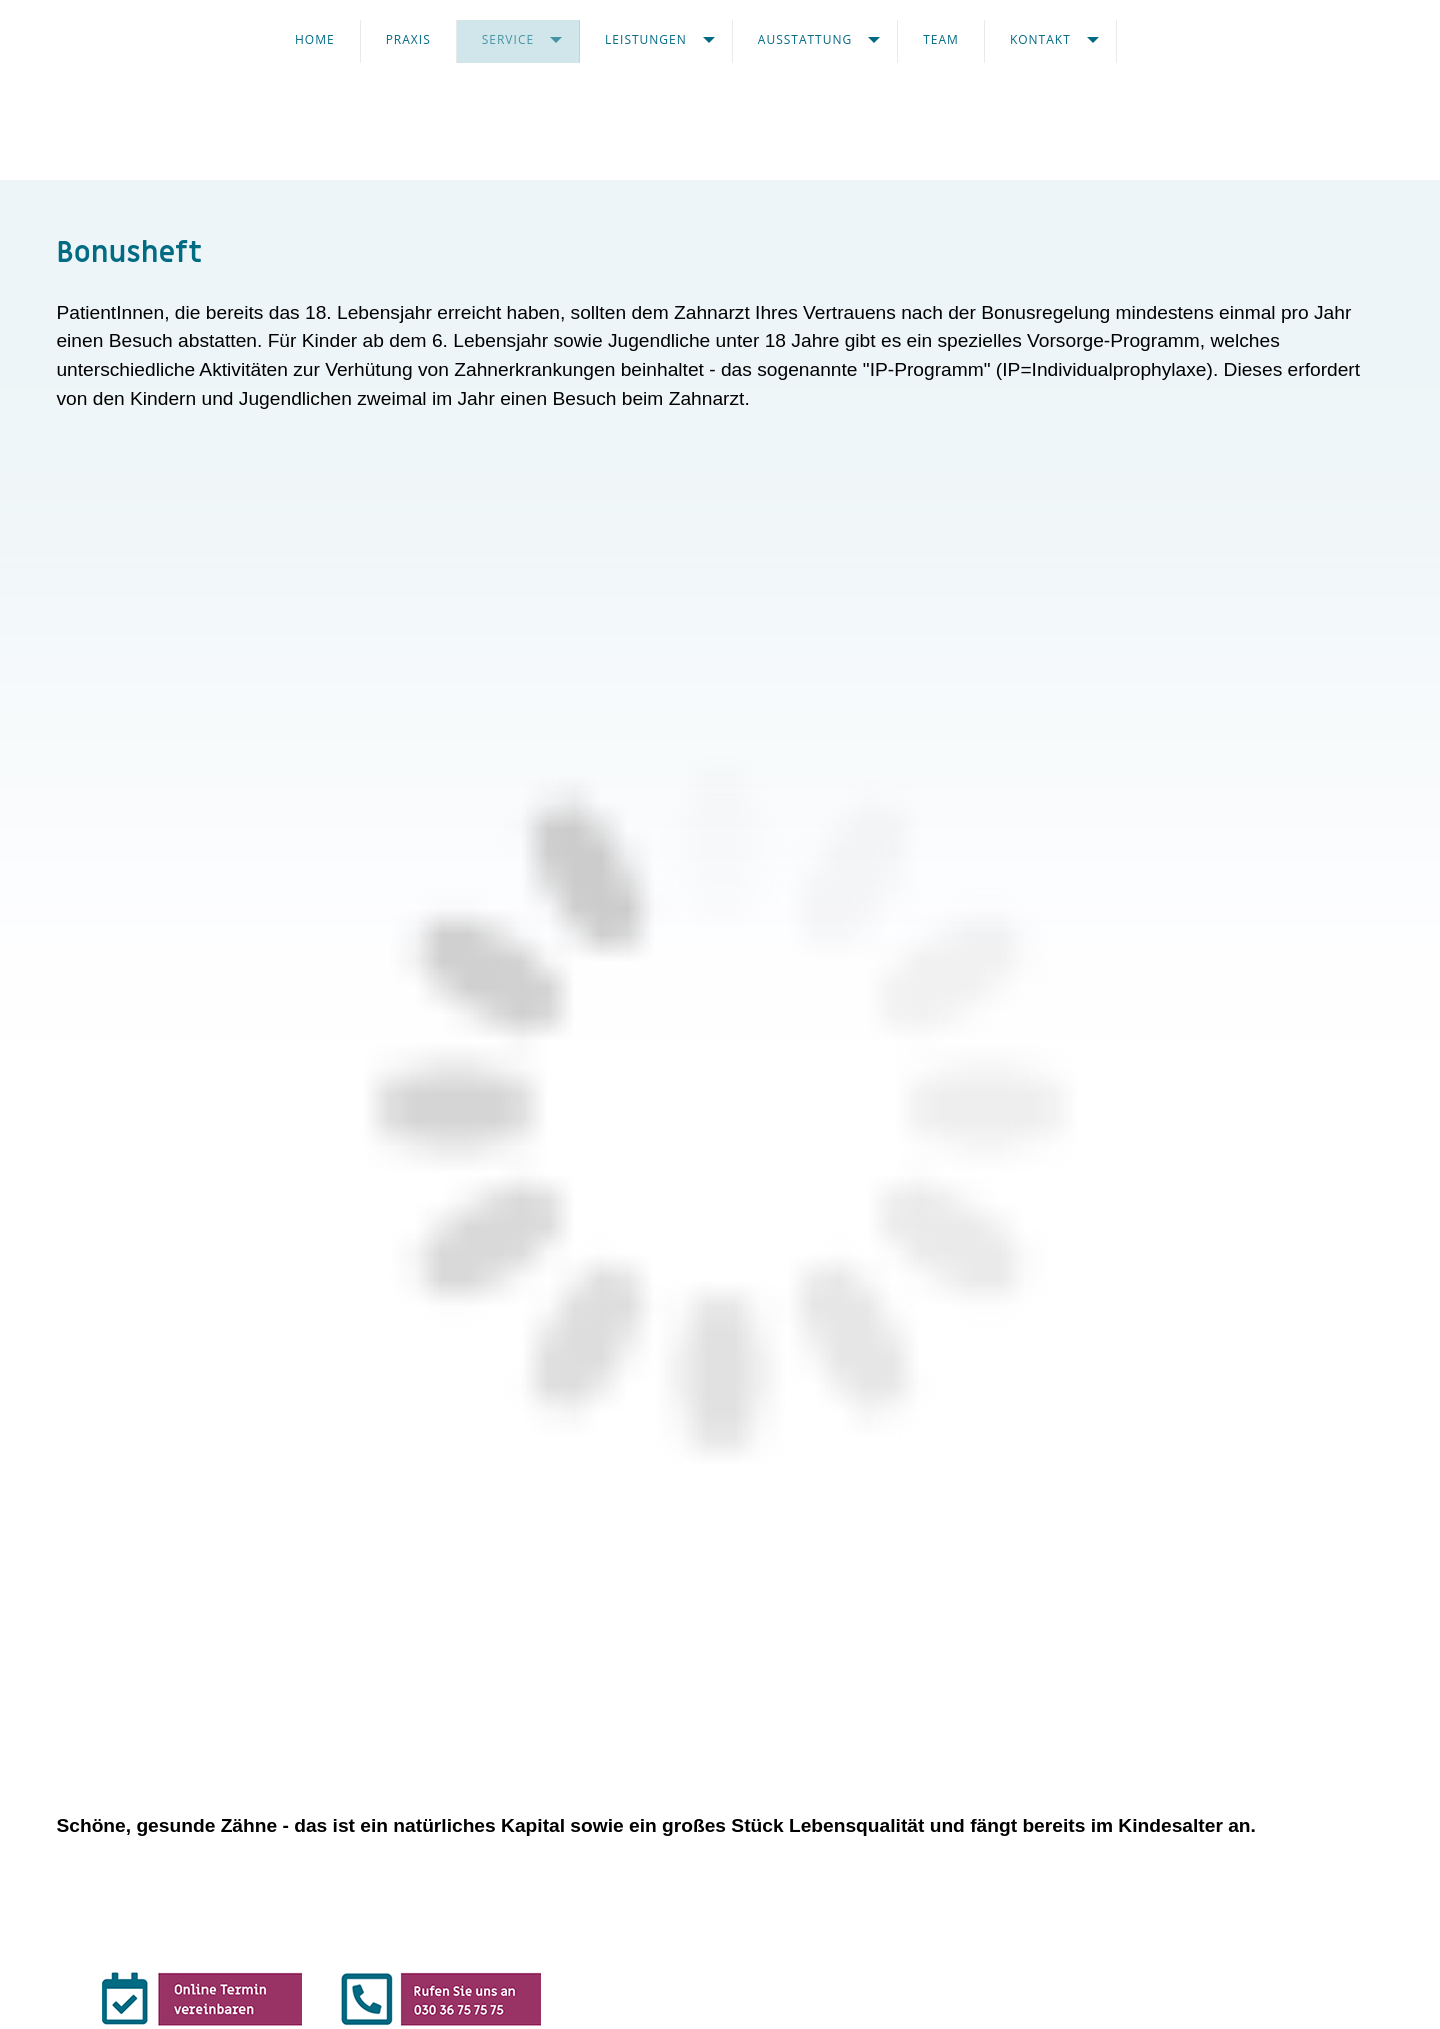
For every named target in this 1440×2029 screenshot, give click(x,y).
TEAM (941, 39)
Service (508, 39)
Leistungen (646, 39)
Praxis (408, 39)
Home (315, 39)
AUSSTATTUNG (805, 39)
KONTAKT (1040, 39)
